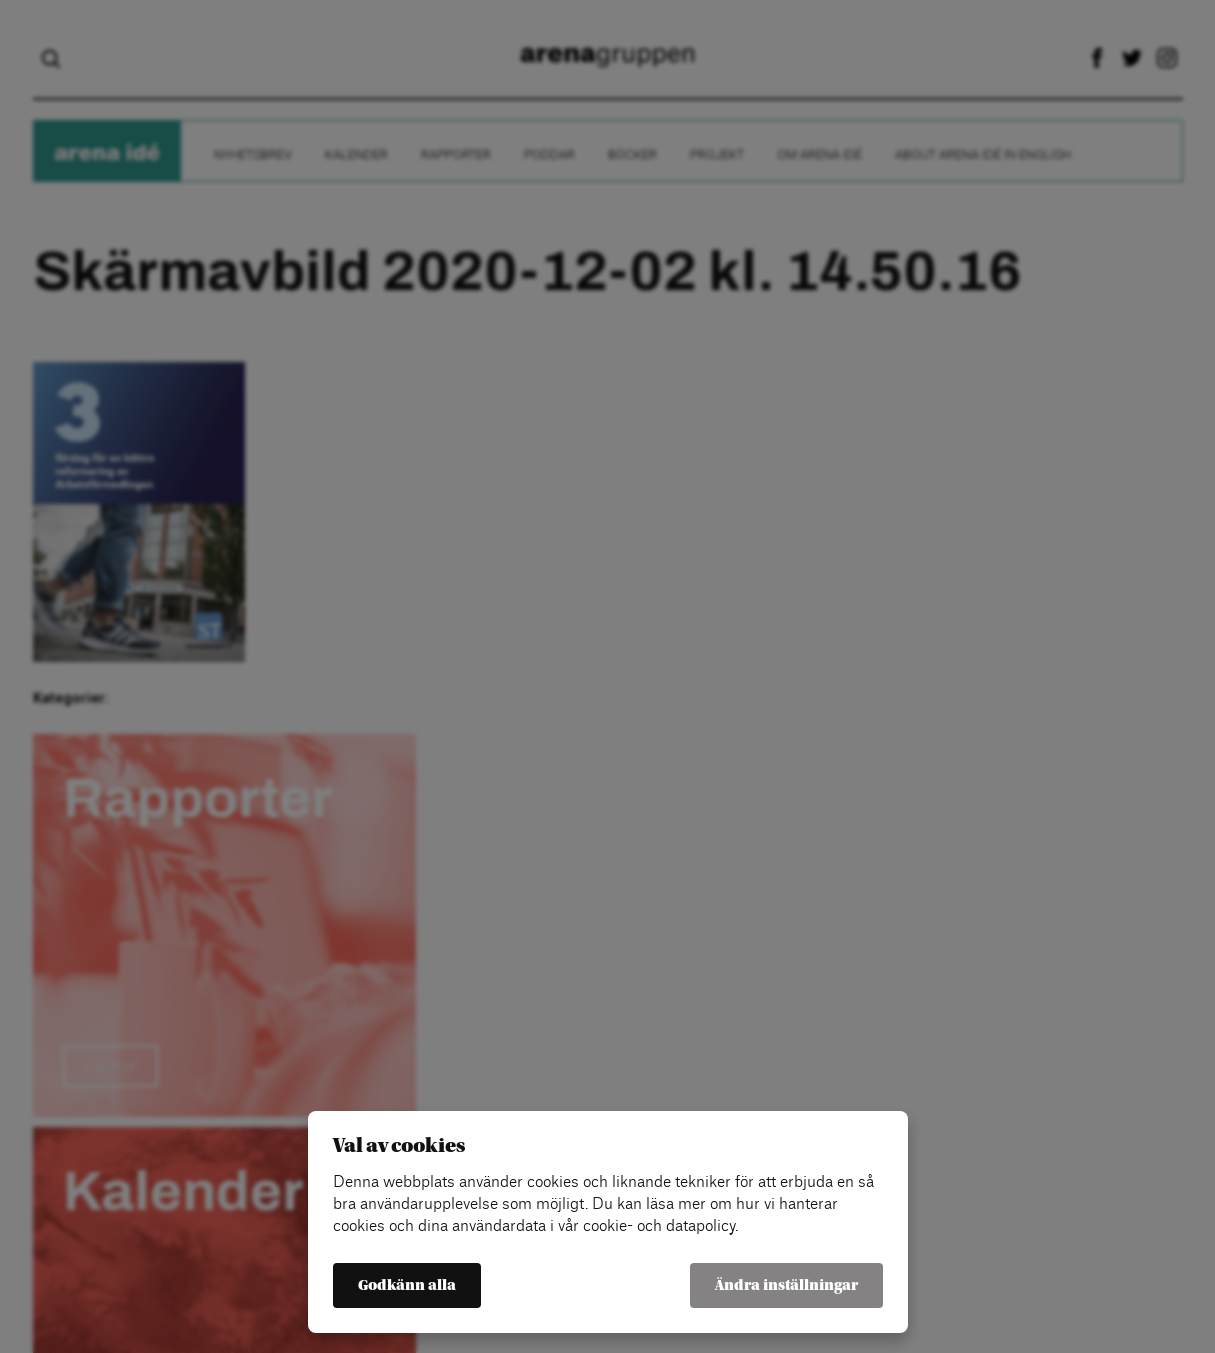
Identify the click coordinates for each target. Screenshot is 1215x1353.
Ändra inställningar (786, 1285)
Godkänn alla (407, 1285)
